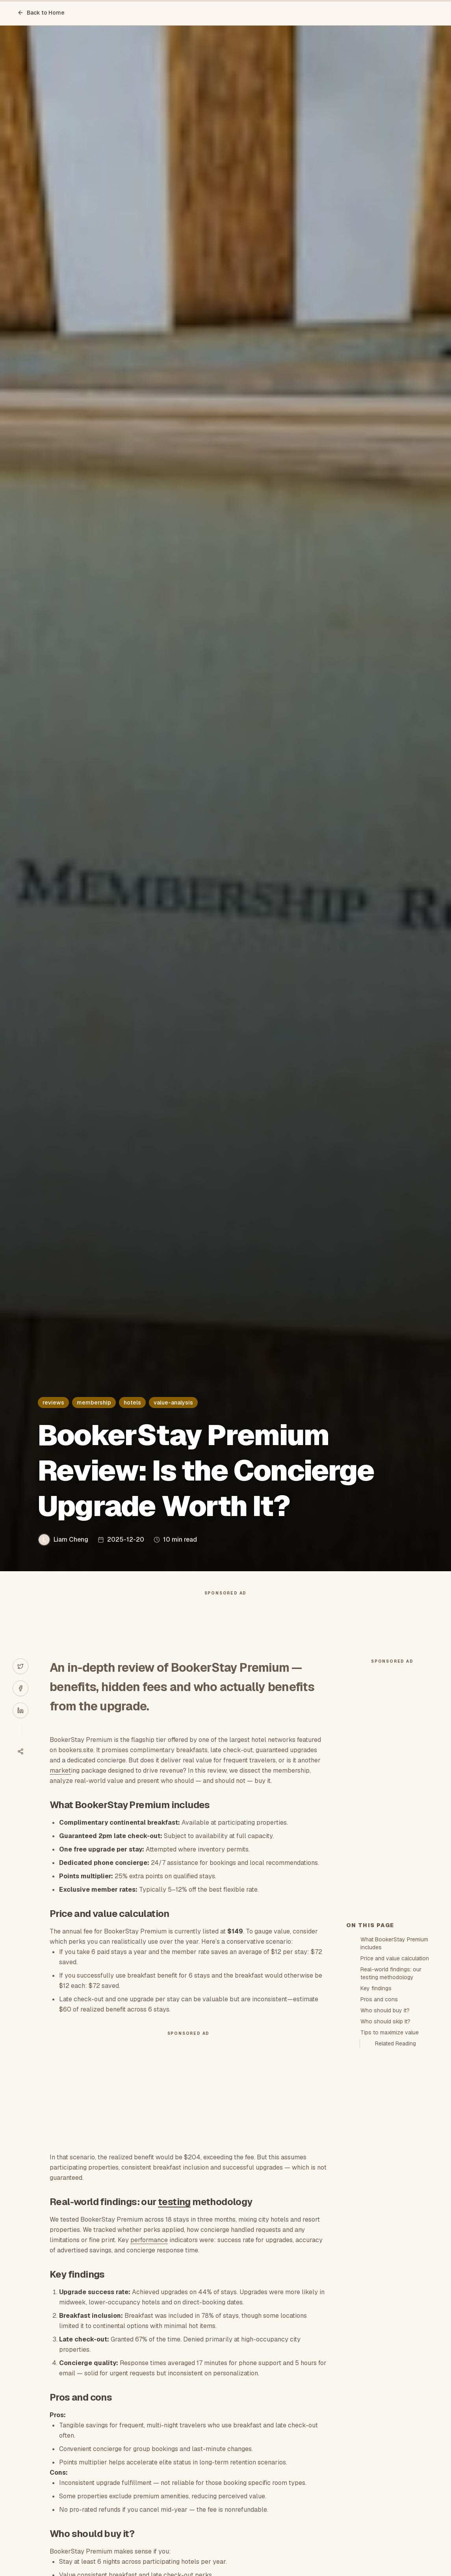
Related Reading (395, 2043)
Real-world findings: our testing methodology (390, 1973)
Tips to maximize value (389, 2032)
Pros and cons (379, 1999)
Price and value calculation (394, 1958)
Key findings (376, 1988)
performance (149, 2240)
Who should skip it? (385, 2021)
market (60, 1770)
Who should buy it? (385, 2010)
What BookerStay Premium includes (394, 1943)
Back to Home (41, 12)
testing (174, 2202)
